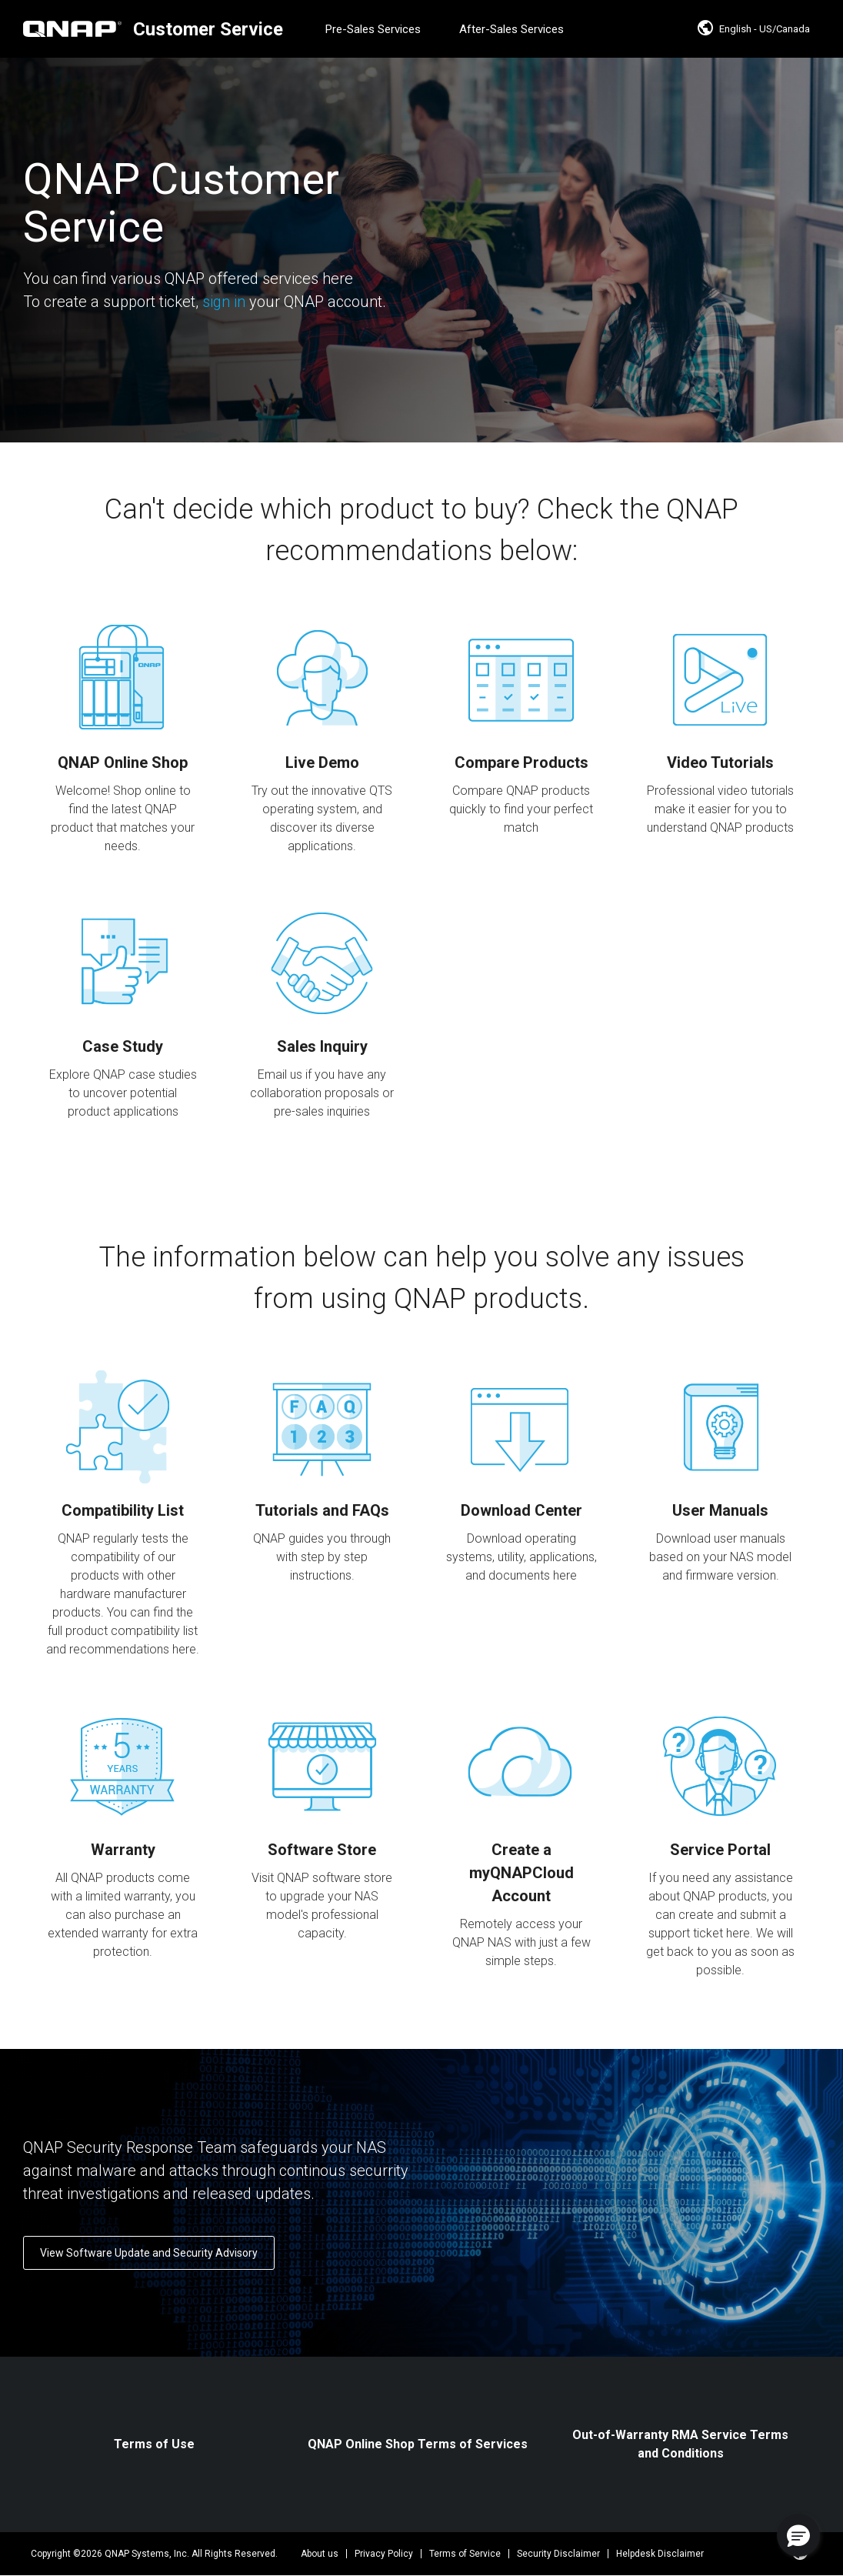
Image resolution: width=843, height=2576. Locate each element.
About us (319, 2553)
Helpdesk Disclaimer (660, 2553)
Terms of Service (465, 2553)
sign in (223, 301)
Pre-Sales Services (373, 29)
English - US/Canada (753, 29)
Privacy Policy (384, 2553)
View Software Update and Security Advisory (149, 2253)
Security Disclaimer (558, 2553)
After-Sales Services (511, 29)
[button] (798, 2535)
